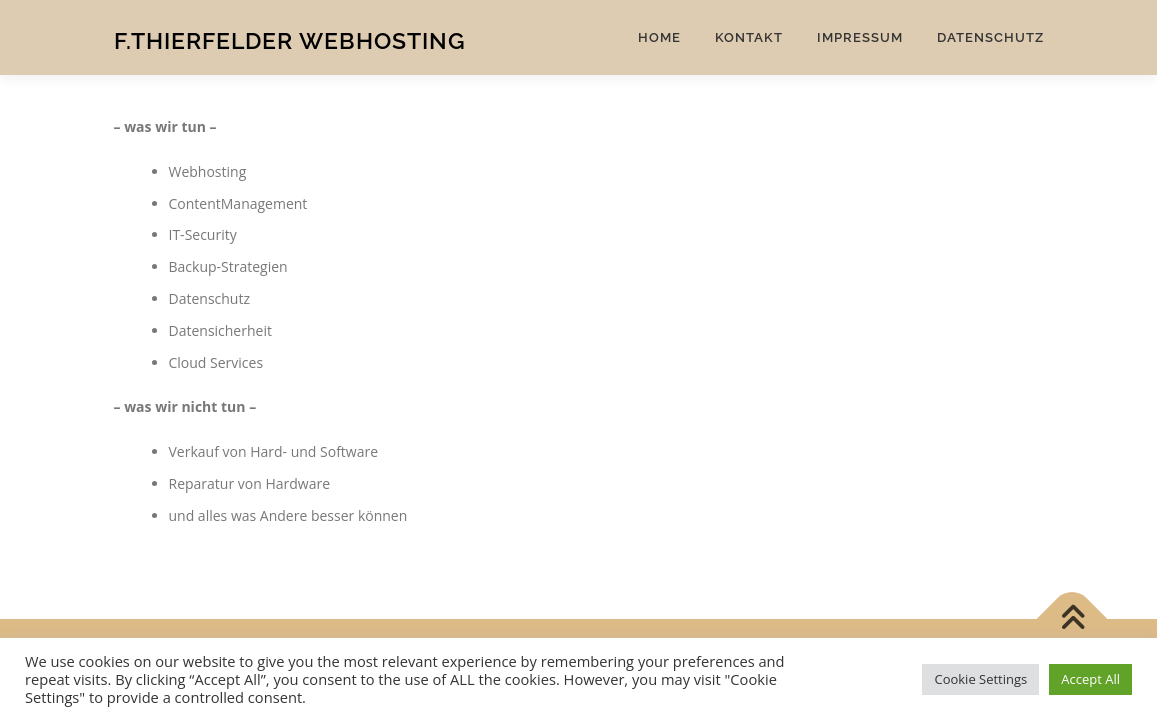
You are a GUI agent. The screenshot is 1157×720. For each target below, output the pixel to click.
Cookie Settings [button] (980, 679)
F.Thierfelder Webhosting (290, 40)
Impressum (860, 37)
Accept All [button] (1090, 679)
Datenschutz (990, 37)
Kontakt (749, 37)
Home (659, 37)
